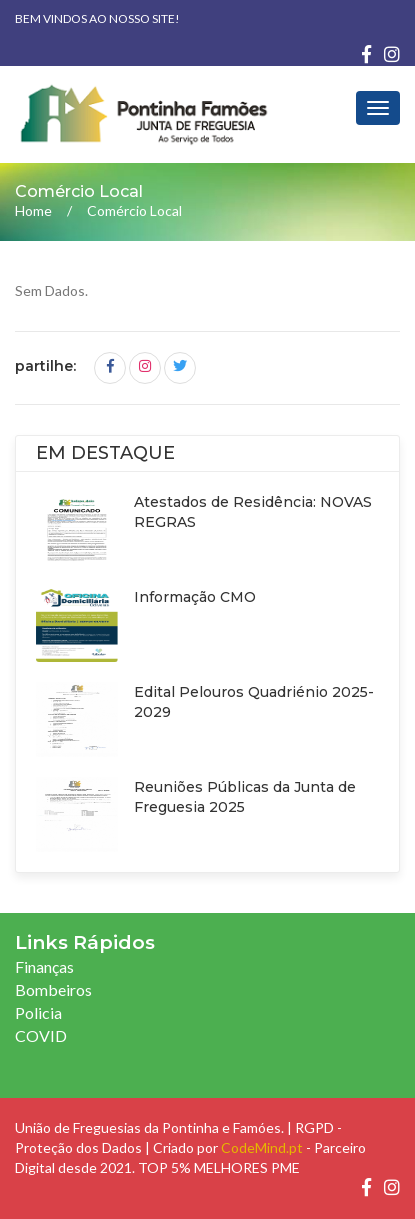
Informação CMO (195, 597)
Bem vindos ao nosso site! (97, 18)
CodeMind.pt (262, 1147)
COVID (41, 1035)
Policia (38, 1012)
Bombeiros (53, 989)
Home (33, 210)
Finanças (44, 966)
